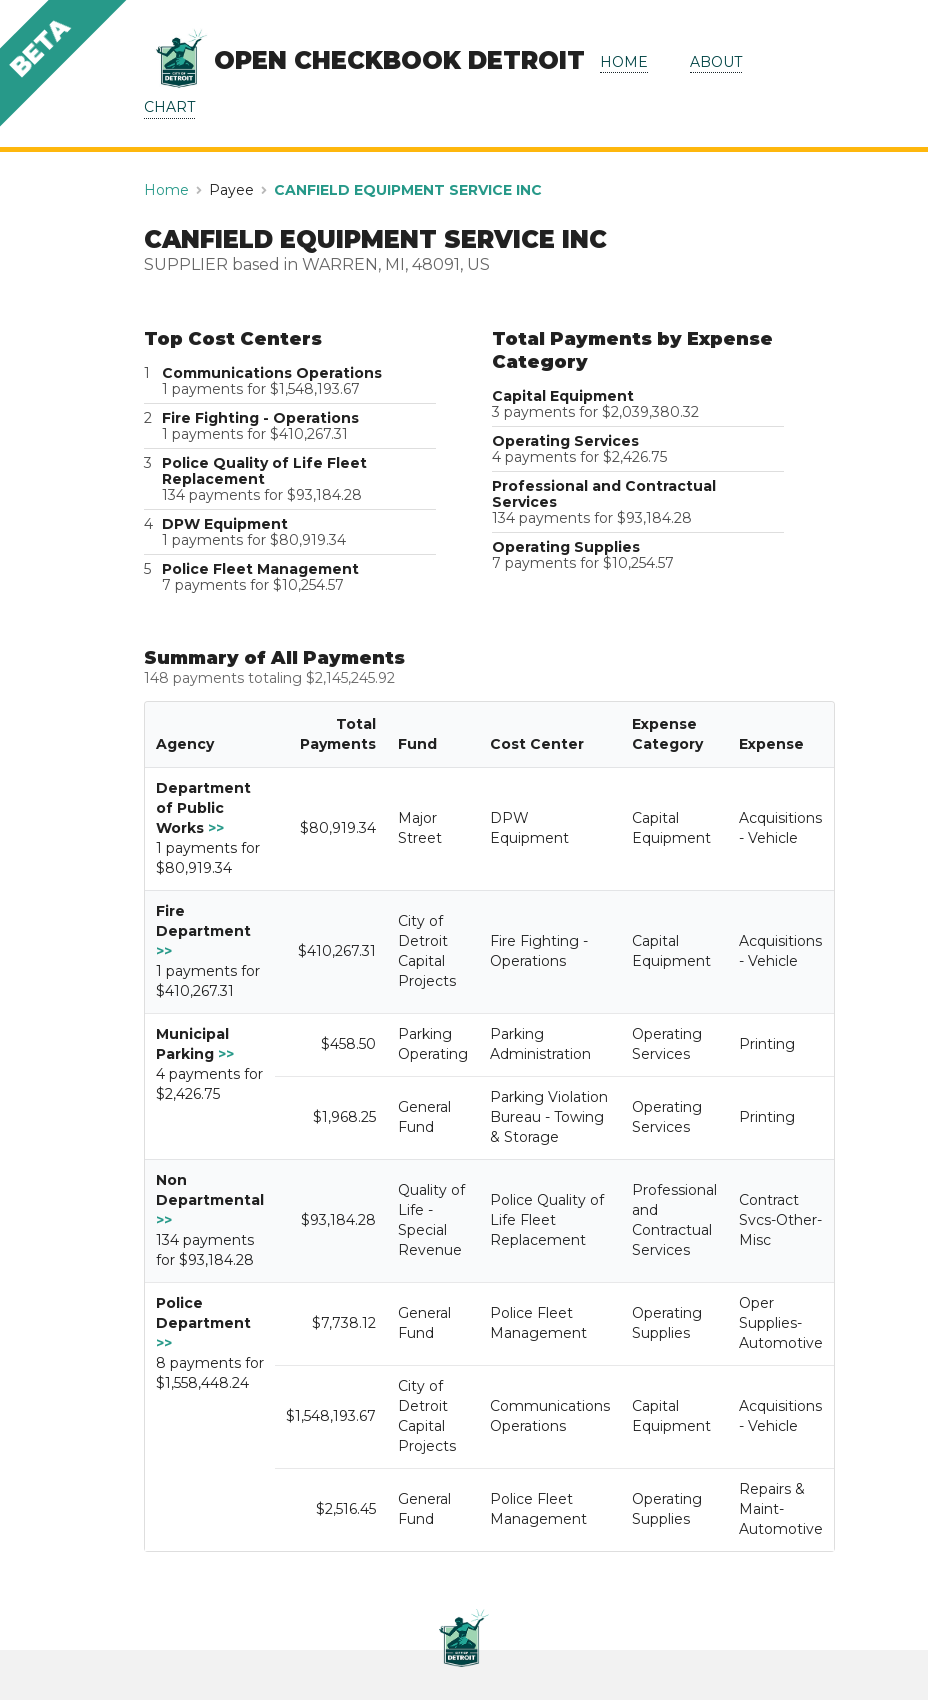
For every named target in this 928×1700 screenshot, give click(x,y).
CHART (169, 107)
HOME (624, 62)
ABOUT (716, 62)
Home (166, 190)
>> (216, 828)
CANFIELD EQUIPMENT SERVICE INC (408, 190)
